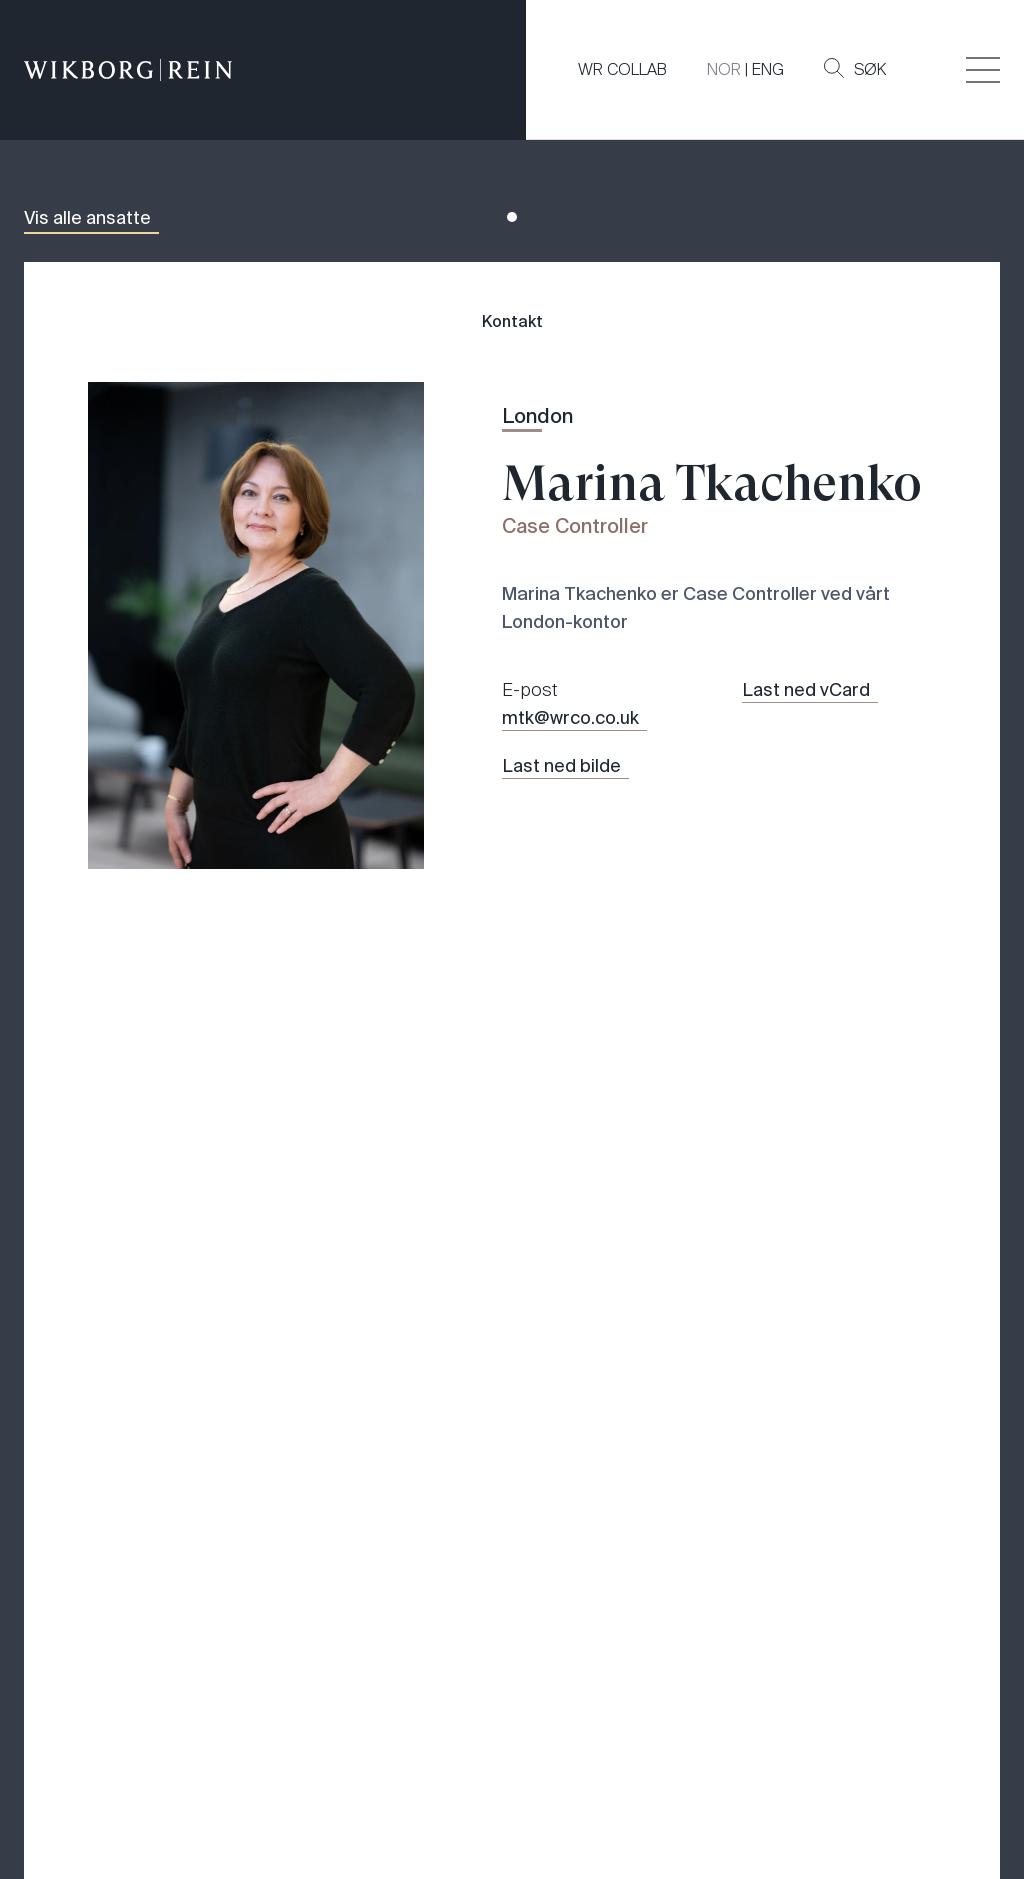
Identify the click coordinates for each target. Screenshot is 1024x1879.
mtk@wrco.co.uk (570, 718)
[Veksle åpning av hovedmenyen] (983, 70)
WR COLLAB (622, 69)
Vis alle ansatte (87, 218)
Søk (855, 69)
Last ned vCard (806, 690)
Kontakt (512, 321)
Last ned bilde (561, 766)
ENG (768, 69)
